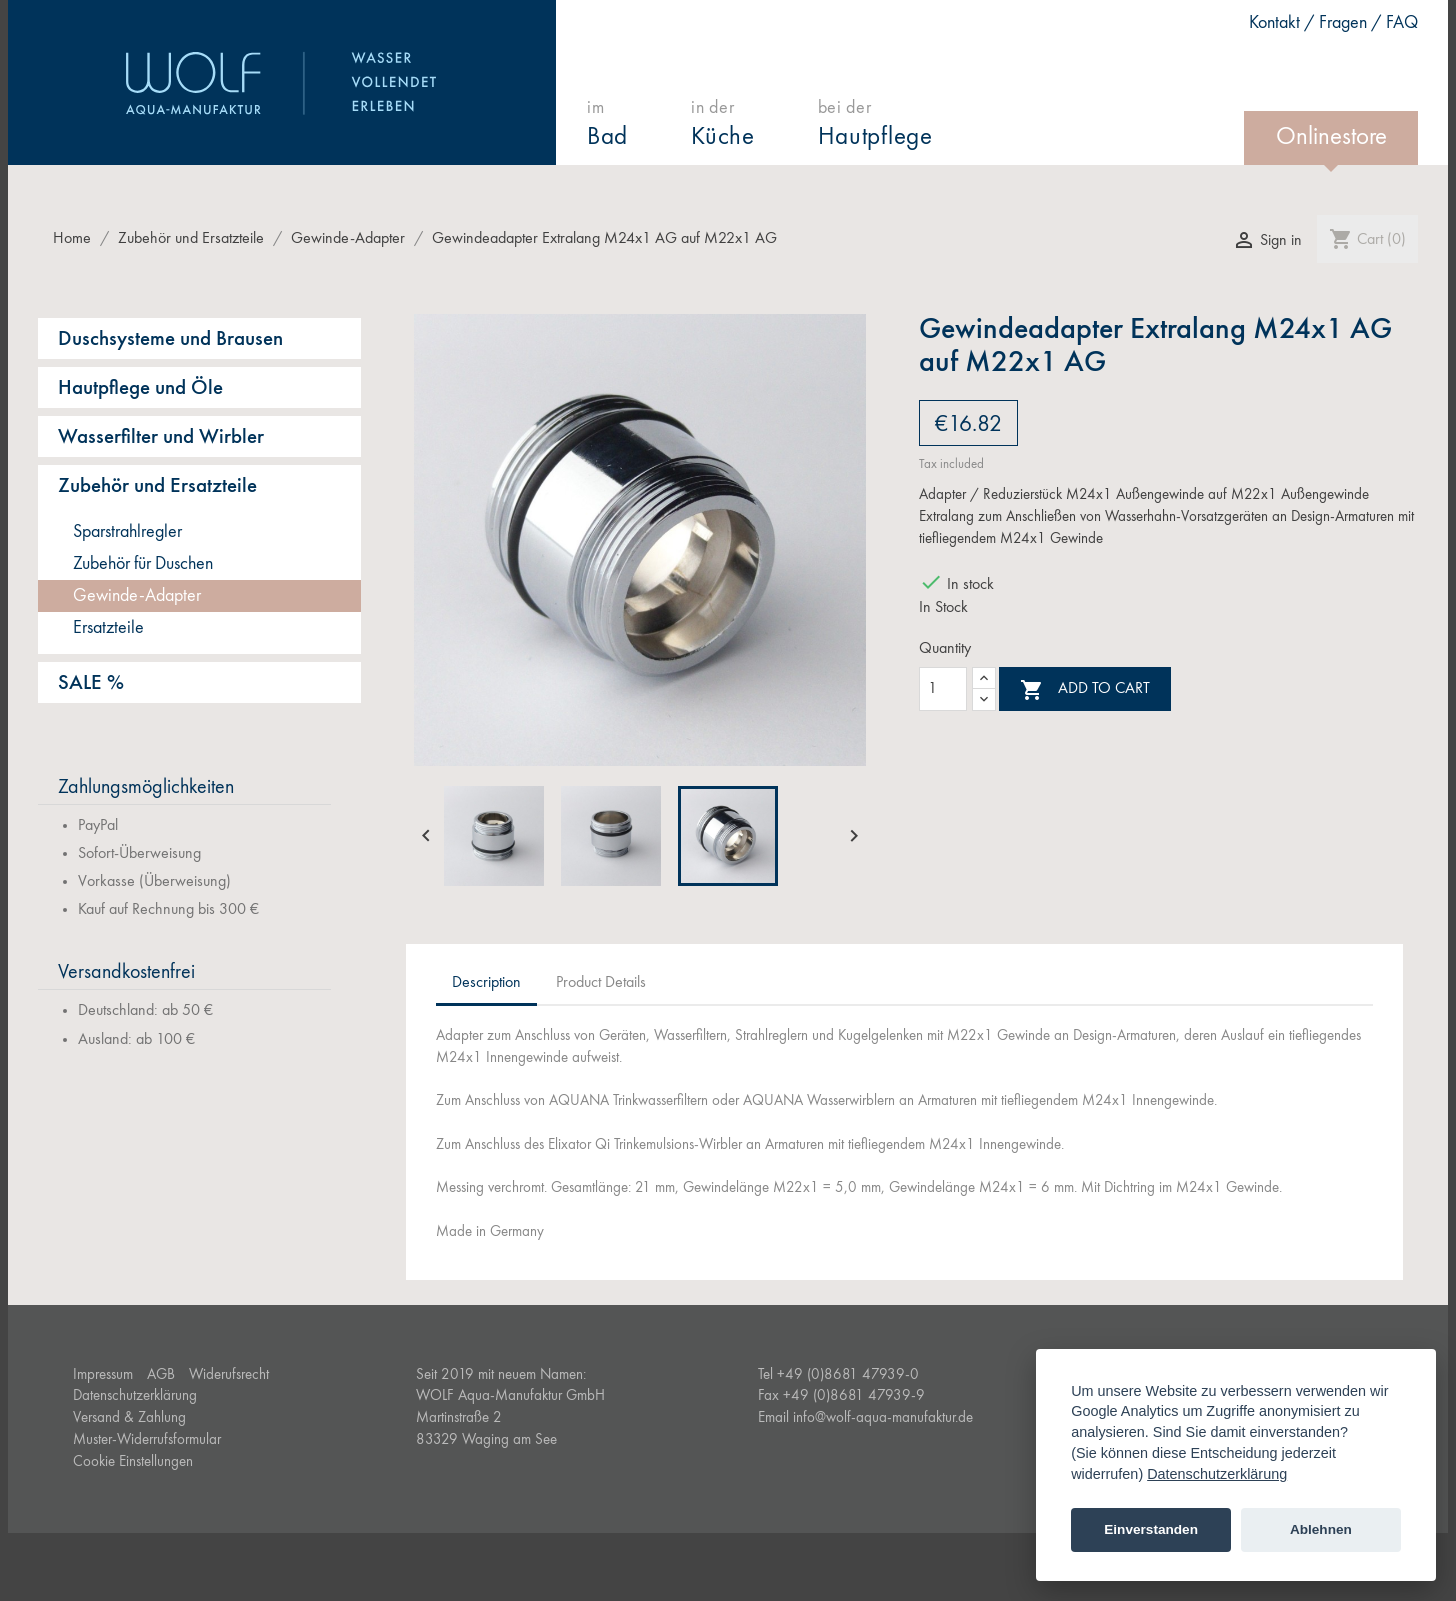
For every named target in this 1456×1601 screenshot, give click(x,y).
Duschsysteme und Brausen (170, 339)
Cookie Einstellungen (133, 1462)
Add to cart (1085, 690)
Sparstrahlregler (127, 532)
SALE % (91, 683)
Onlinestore (1331, 137)
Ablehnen (1321, 1529)
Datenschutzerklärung (135, 1396)
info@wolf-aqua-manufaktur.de (883, 1418)
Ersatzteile (108, 628)
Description (486, 983)
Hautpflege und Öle (140, 388)
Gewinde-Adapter (137, 596)
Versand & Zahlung (129, 1418)
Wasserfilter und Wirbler (161, 437)
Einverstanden (1151, 1529)
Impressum (103, 1375)
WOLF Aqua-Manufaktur (282, 83)
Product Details (601, 983)
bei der (875, 124)
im (607, 124)
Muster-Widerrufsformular (147, 1440)
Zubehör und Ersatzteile (157, 486)
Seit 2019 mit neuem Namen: (501, 1375)
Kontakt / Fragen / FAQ (1333, 23)
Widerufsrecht (229, 1375)
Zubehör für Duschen (143, 564)
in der (723, 124)
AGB (161, 1375)
